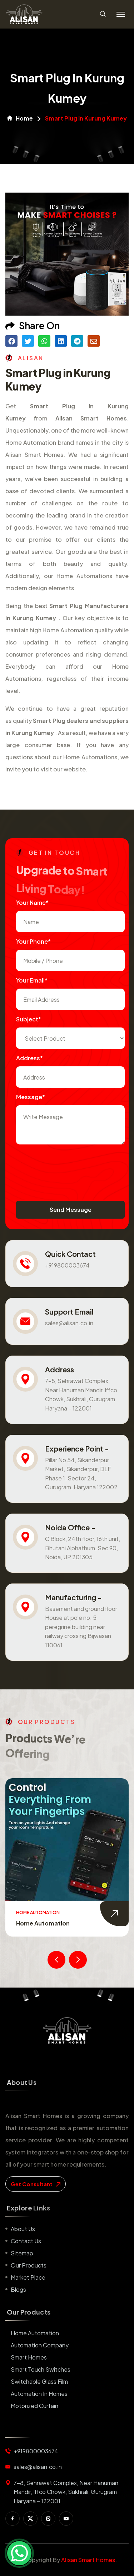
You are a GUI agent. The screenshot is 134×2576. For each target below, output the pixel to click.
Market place (28, 2277)
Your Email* (32, 980)
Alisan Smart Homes (88, 2560)
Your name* (32, 902)
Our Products (28, 2265)
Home (20, 118)
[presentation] (70, 1165)
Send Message (70, 1209)
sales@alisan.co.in (69, 1323)
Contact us (26, 2241)
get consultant (35, 2183)
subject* (28, 1019)
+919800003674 (67, 1265)
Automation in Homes (39, 2393)
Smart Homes (29, 2357)
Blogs (18, 2289)
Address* (29, 1058)
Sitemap (22, 2253)
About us (23, 2229)
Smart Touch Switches (40, 2369)
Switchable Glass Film (39, 2381)
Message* (30, 1097)
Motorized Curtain (34, 2405)
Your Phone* (33, 941)
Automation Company (40, 2345)
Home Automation (43, 1923)
